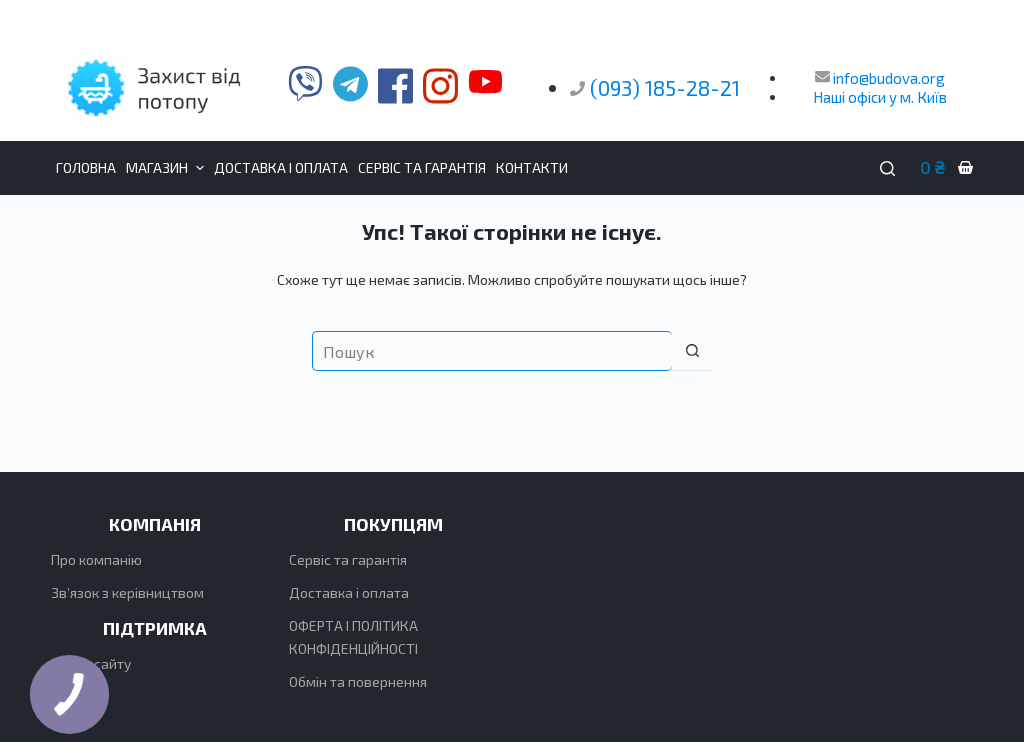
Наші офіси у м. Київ (880, 97)
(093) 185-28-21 (665, 87)
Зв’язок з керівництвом (127, 592)
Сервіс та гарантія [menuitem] (422, 167)
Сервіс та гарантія (348, 559)
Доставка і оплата (349, 592)
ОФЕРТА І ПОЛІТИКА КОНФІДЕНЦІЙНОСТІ (353, 637)
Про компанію (96, 559)
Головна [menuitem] (86, 167)
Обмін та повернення (358, 681)
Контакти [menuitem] (532, 167)
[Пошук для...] (492, 351)
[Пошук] (887, 168)
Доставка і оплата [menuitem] (281, 167)
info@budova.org (880, 78)
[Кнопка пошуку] (692, 351)
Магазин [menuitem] (167, 168)
